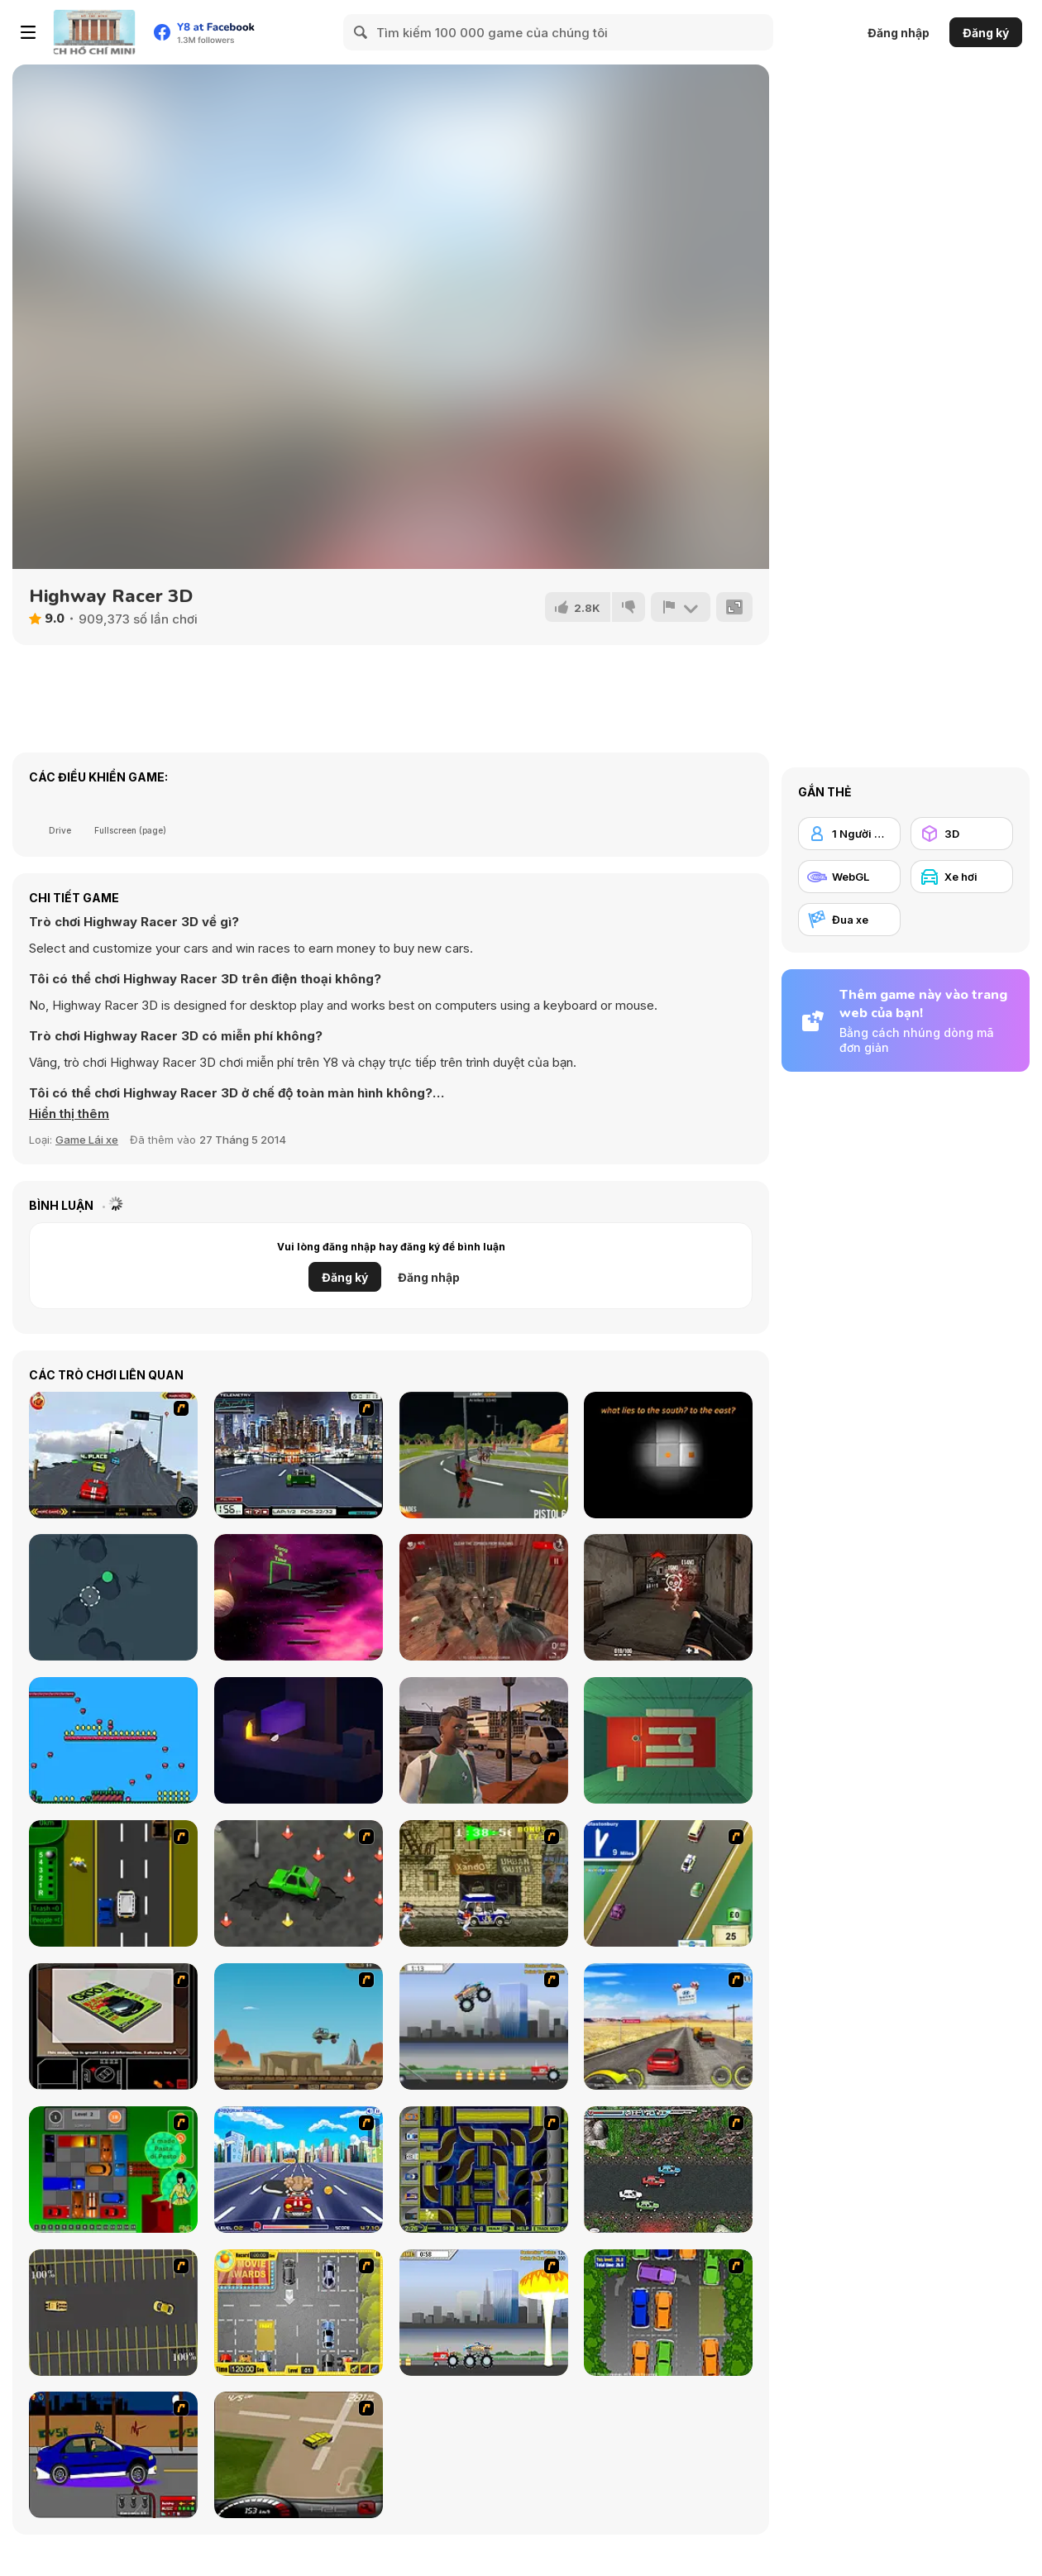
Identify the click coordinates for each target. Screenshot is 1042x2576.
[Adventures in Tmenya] (113, 1740)
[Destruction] (483, 2312)
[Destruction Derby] (113, 2312)
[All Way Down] (668, 1740)
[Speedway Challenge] (113, 1455)
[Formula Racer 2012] (298, 1455)
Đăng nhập (899, 33)
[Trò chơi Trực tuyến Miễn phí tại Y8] (94, 32)
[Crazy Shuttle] (483, 1883)
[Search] (361, 32)
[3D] (962, 833)
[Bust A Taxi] (113, 1883)
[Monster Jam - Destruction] (483, 2026)
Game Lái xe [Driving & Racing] (86, 1139)
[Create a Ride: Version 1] (113, 2455)
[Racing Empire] (483, 1740)
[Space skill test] (298, 1597)
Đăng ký (986, 33)
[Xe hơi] (962, 876)
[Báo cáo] (680, 607)
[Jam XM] (668, 2169)
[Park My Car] (298, 2312)
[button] (69, 1114)
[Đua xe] (849, 919)
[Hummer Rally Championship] (298, 2455)
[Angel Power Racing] (298, 2169)
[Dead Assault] (483, 1597)
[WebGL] (849, 876)
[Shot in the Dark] (668, 1455)
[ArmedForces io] (668, 1597)
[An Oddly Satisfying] (298, 1740)
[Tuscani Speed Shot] (668, 2026)
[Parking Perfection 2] (668, 2312)
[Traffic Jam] (113, 2169)
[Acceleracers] (483, 2169)
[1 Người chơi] (849, 833)
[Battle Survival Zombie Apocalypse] (483, 1455)
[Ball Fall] (113, 1597)
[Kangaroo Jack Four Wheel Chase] (298, 2026)
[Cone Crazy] (298, 1883)
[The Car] (113, 2026)
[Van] (668, 1883)
